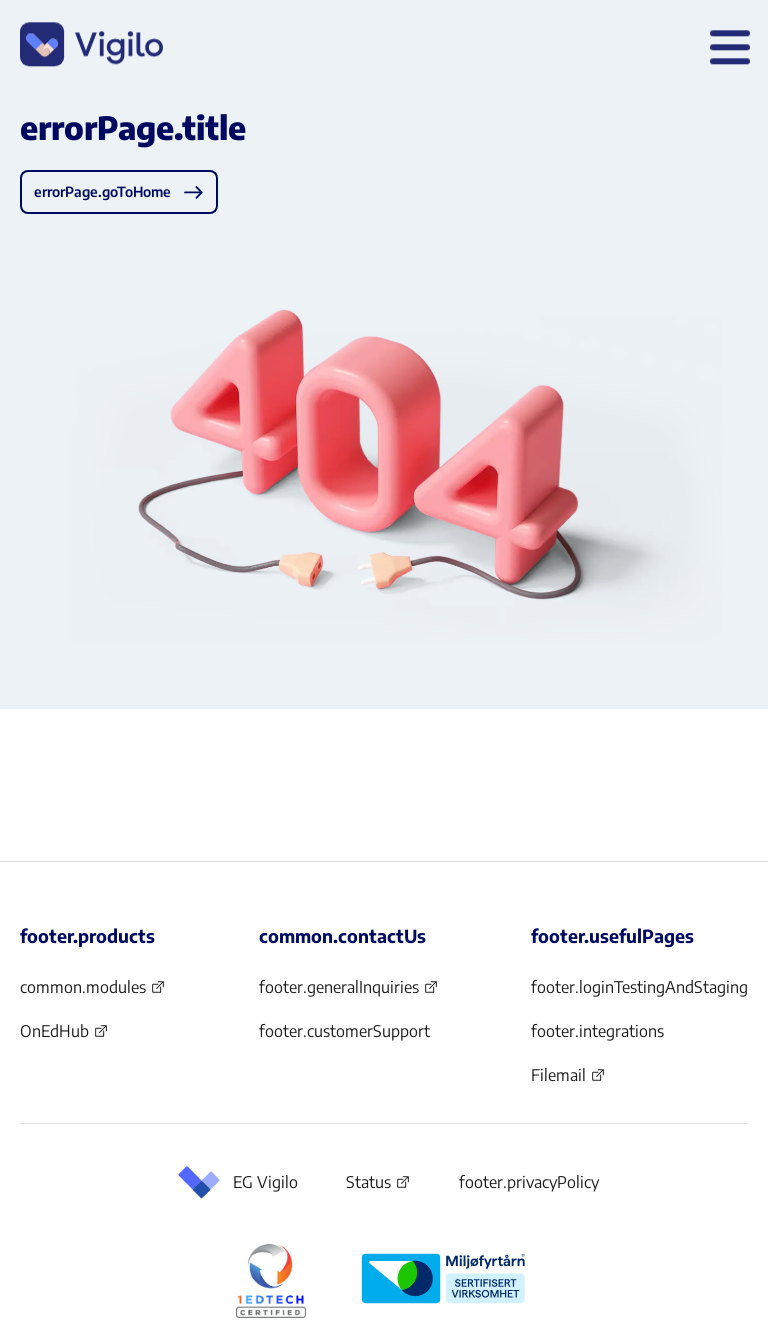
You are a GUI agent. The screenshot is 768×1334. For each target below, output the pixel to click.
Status (378, 1186)
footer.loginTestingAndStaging (639, 987)
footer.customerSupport (344, 1031)
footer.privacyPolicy (529, 1182)
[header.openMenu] (726, 48)
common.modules (93, 993)
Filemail (568, 1081)
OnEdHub (64, 1037)
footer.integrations (597, 1031)
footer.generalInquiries (349, 993)
